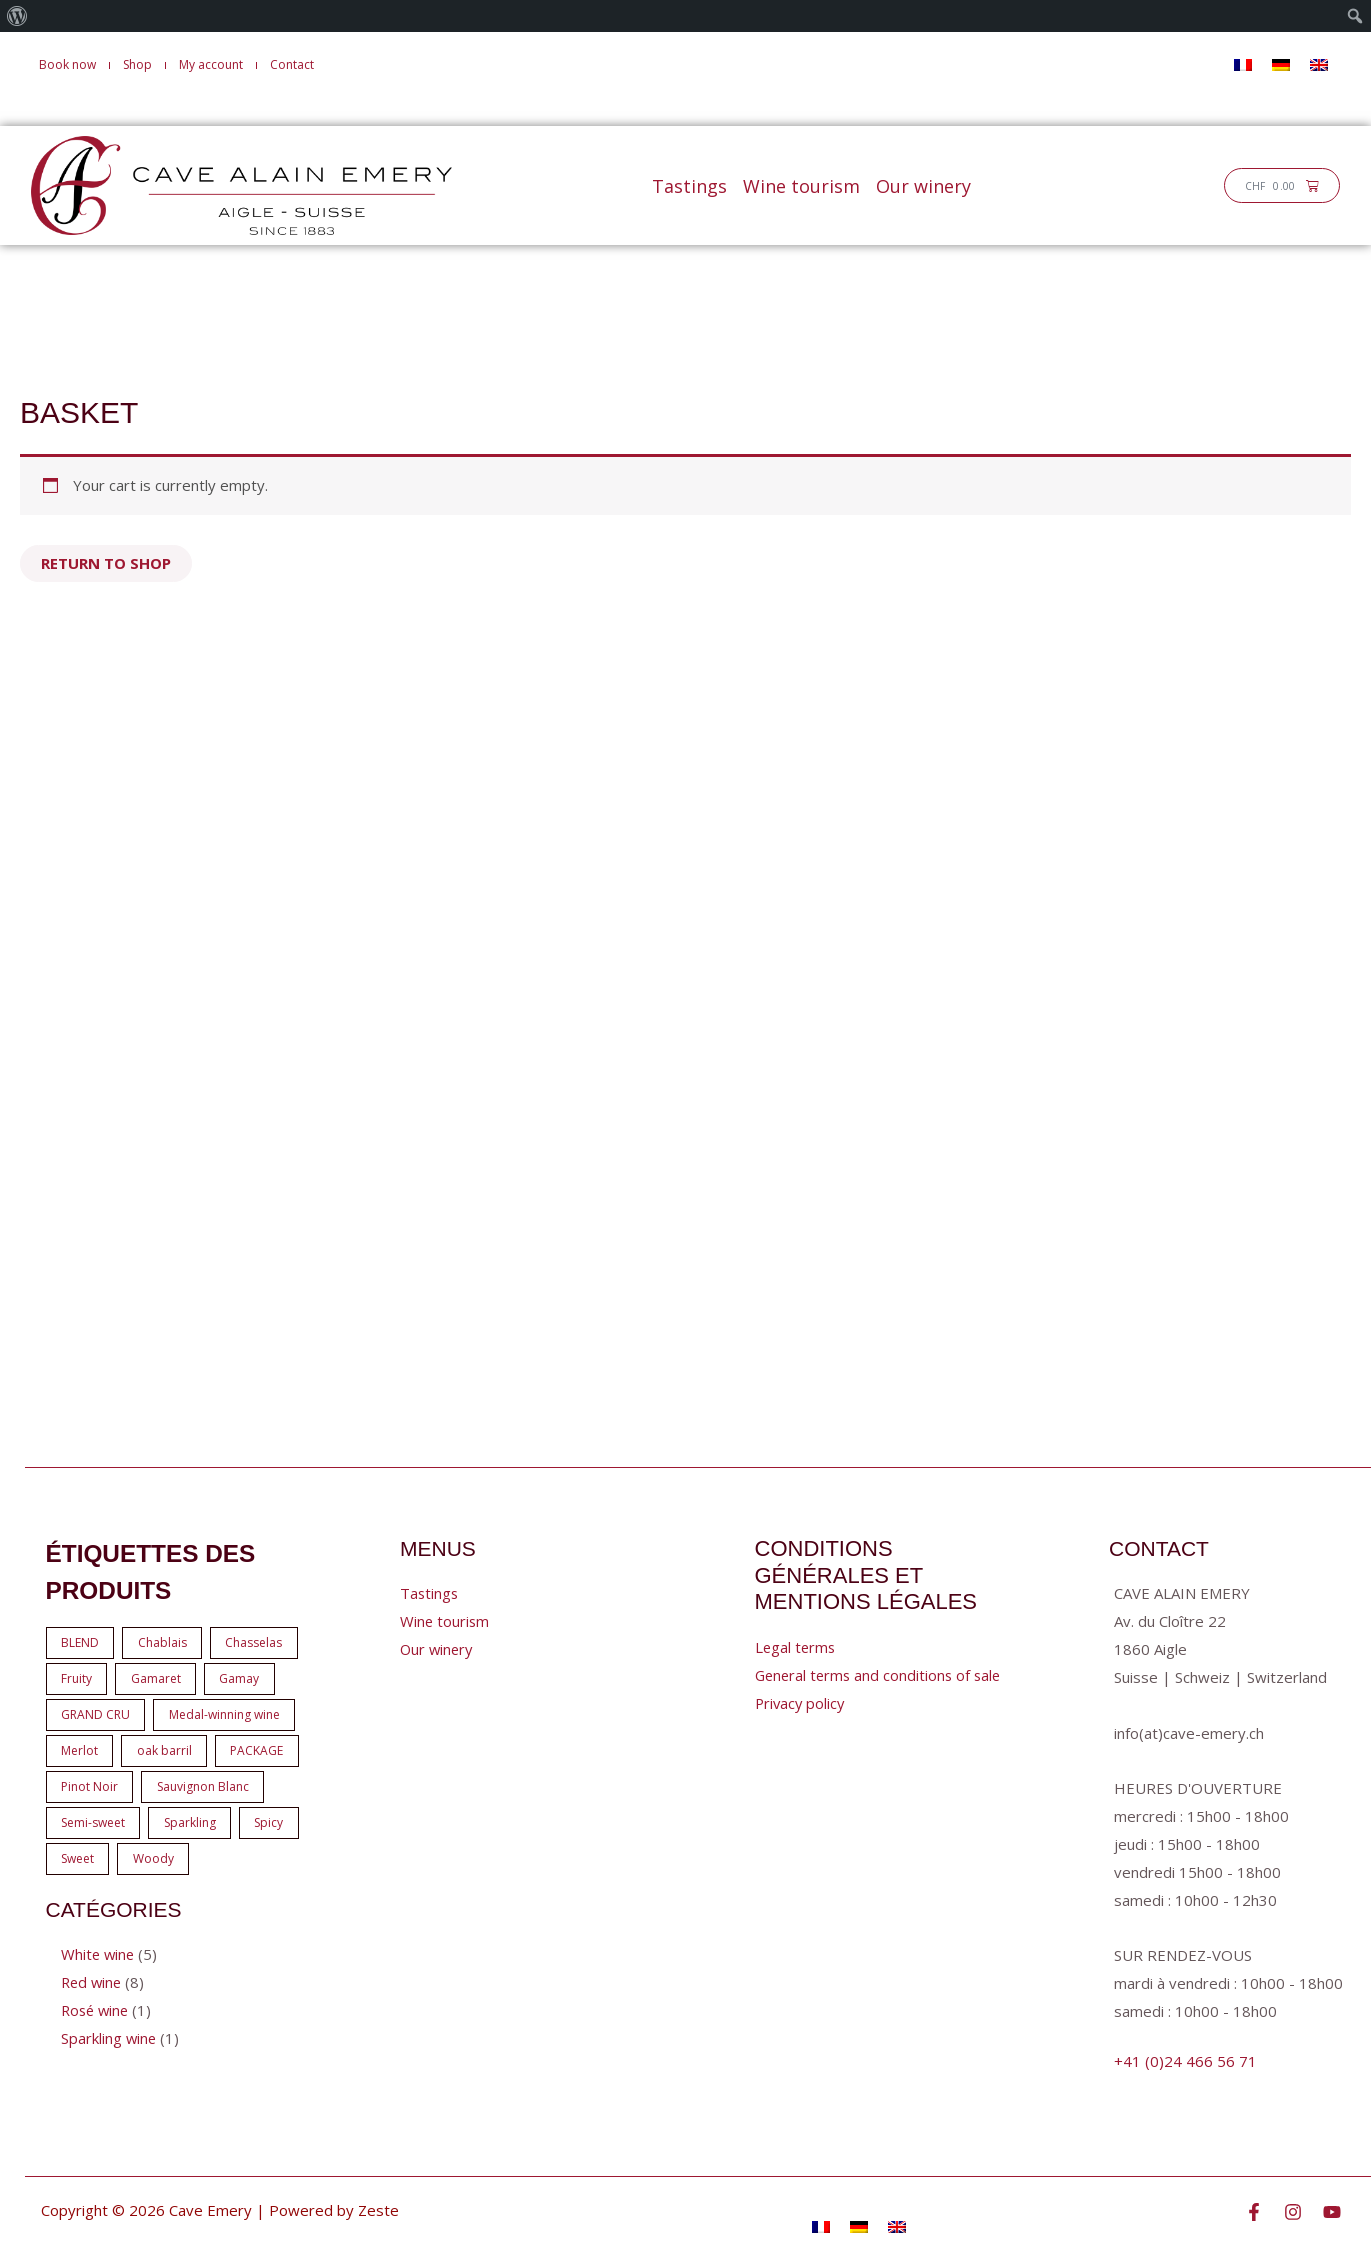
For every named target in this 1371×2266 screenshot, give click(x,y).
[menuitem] (17, 16)
